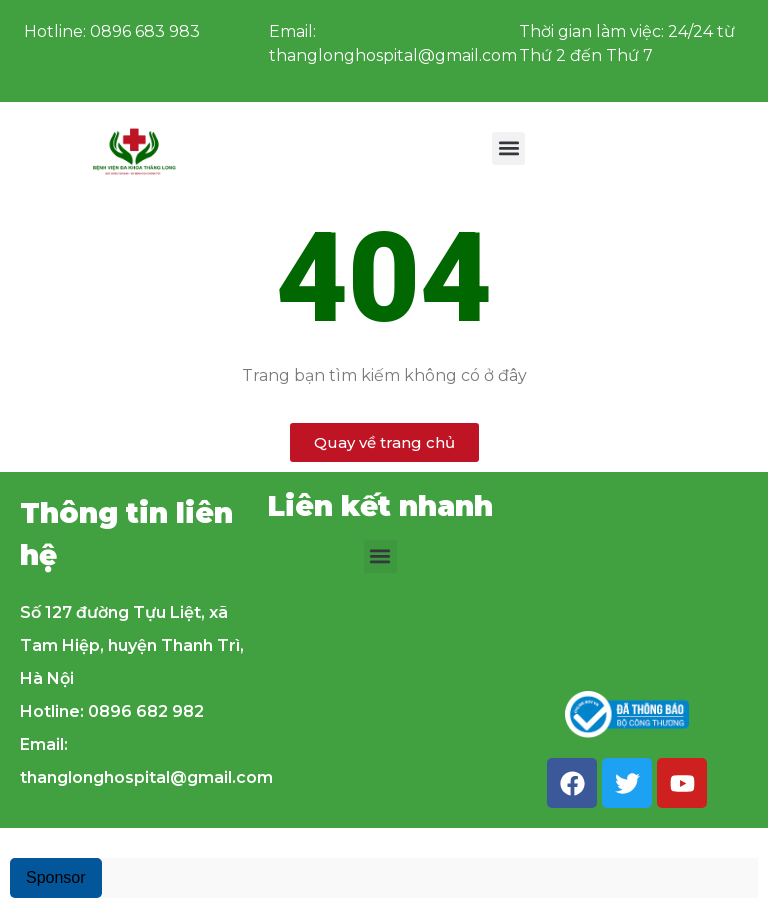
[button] (508, 148)
